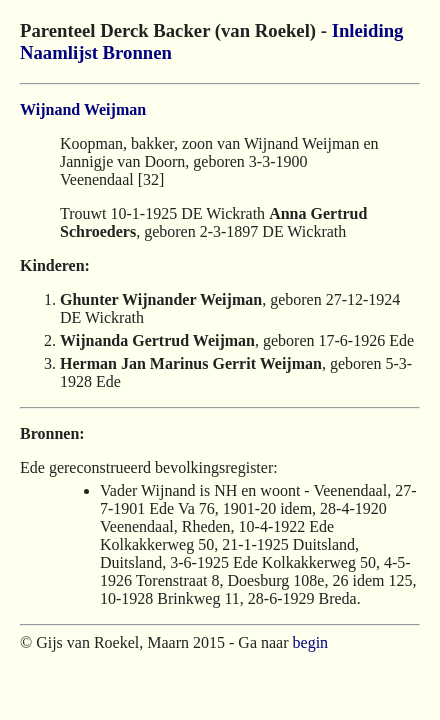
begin (311, 642)
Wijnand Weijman (83, 109)
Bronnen (137, 52)
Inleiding (368, 30)
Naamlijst (59, 52)
